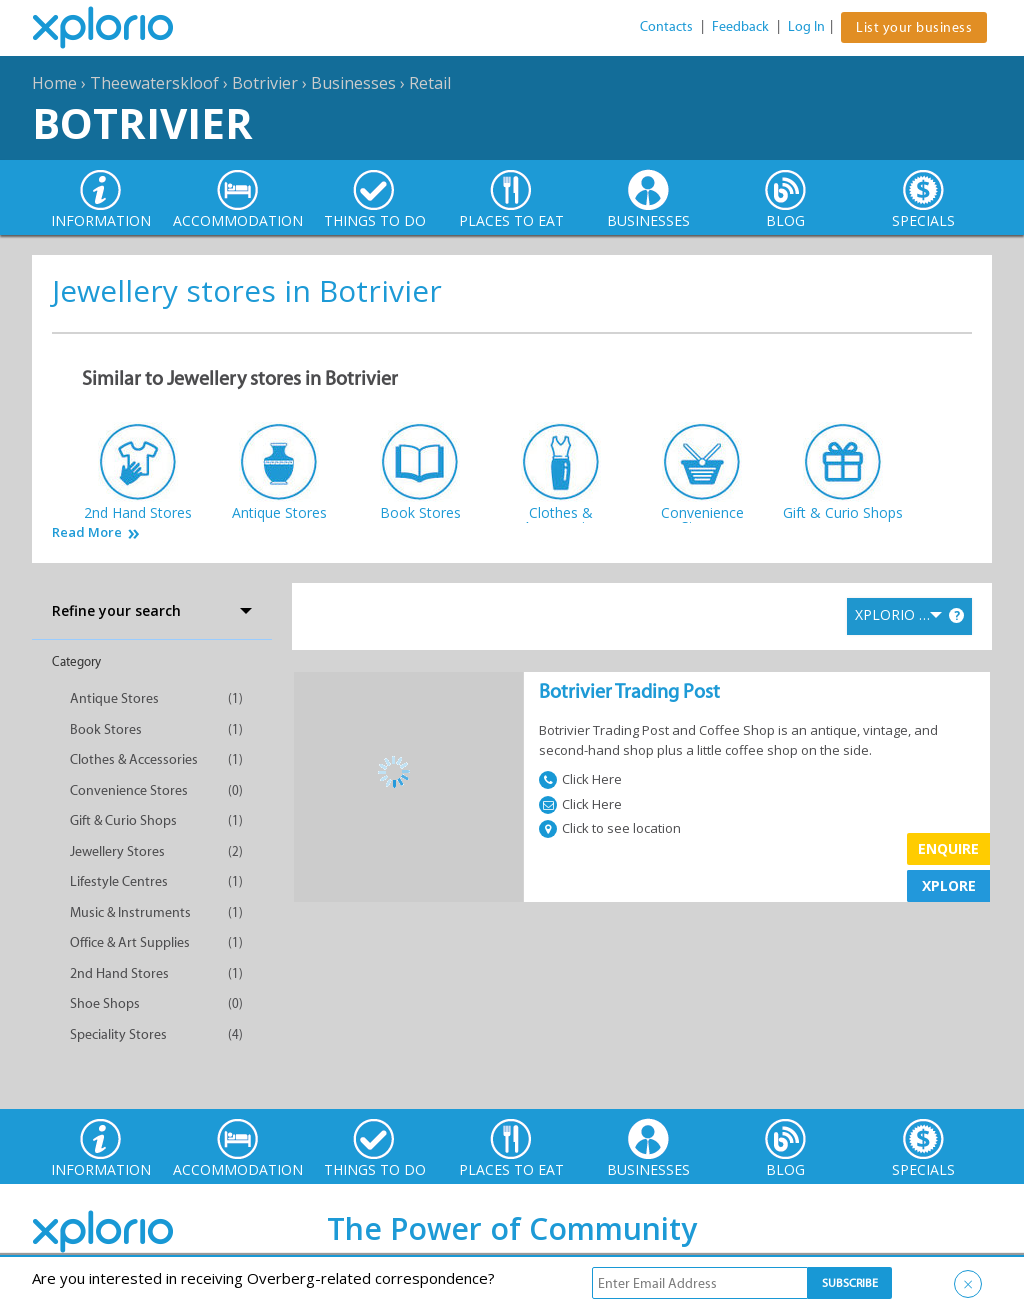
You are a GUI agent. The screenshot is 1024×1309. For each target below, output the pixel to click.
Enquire (948, 848)
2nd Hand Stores (119, 973)
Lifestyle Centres (119, 881)
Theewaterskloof (154, 83)
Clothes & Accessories (134, 759)
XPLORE (949, 885)
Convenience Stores (129, 790)
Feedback (740, 26)
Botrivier (265, 83)
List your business (914, 27)
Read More (87, 532)
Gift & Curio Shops (123, 820)
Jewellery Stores (117, 851)
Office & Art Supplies (130, 942)
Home (54, 83)
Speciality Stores (118, 1034)
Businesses (353, 83)
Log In (806, 26)
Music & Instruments (130, 912)
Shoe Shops (105, 1003)
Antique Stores (114, 698)
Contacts (666, 26)
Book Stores (106, 729)
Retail (430, 83)
